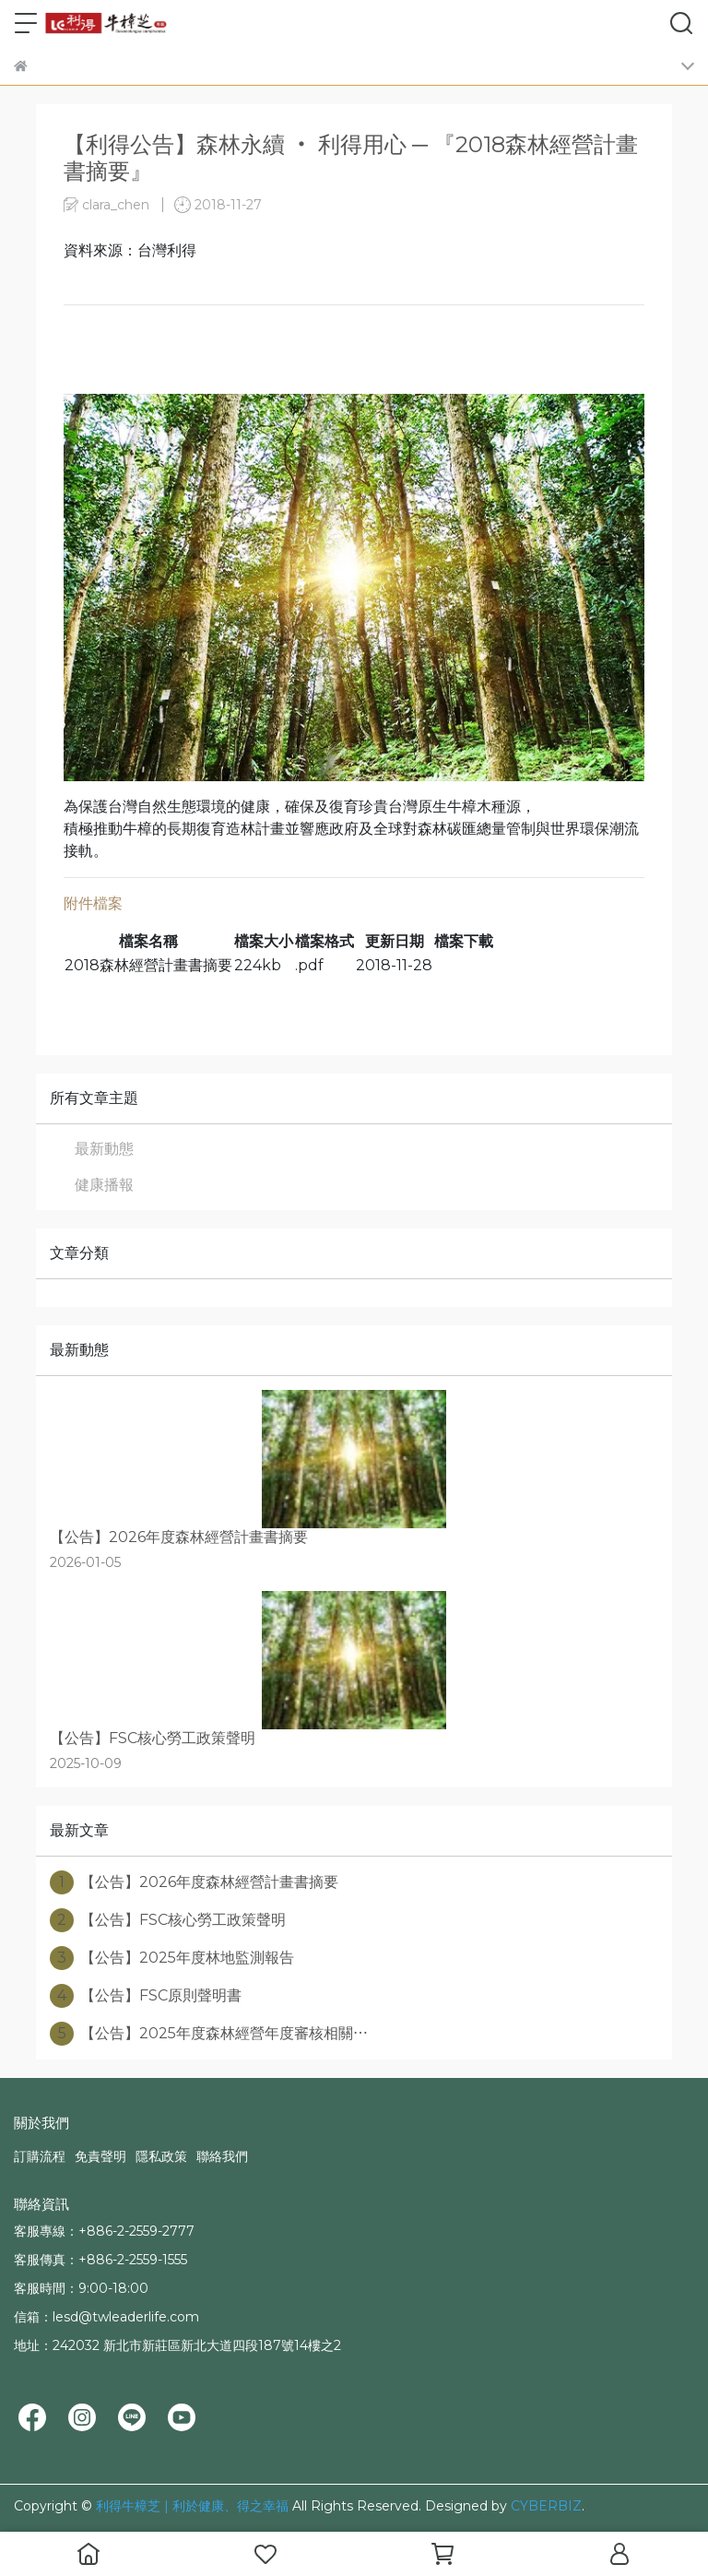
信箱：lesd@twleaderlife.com (106, 2317)
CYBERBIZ (546, 2506)
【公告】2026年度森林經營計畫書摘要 (194, 1882)
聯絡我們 (222, 2156)
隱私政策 (161, 2156)
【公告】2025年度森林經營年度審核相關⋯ (209, 2034)
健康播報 (104, 1184)
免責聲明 (100, 2156)
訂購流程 (39, 2156)
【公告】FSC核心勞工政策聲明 (168, 1920)
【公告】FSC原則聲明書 (146, 1996)
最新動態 (104, 1148)
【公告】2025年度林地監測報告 (172, 1958)
